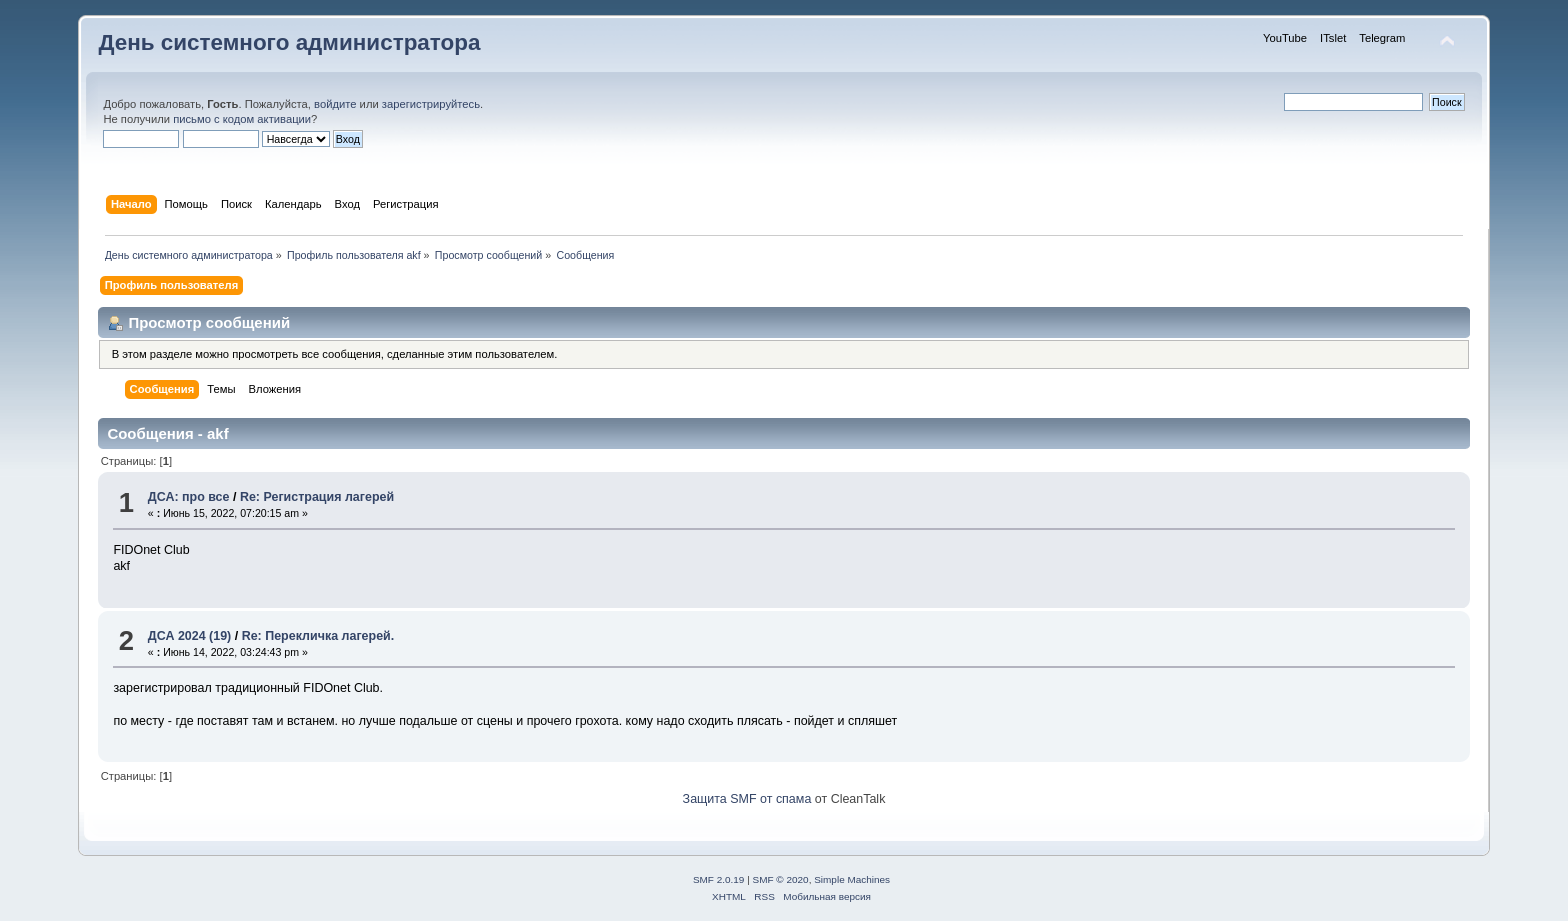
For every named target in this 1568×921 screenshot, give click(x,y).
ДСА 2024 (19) (189, 636)
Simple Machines (852, 879)
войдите (335, 104)
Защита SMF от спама (747, 799)
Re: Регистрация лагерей (317, 497)
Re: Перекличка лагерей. (318, 636)
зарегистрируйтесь (431, 104)
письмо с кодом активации (242, 119)
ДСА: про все (189, 497)
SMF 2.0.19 (719, 879)
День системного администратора (289, 42)
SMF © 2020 (781, 879)
